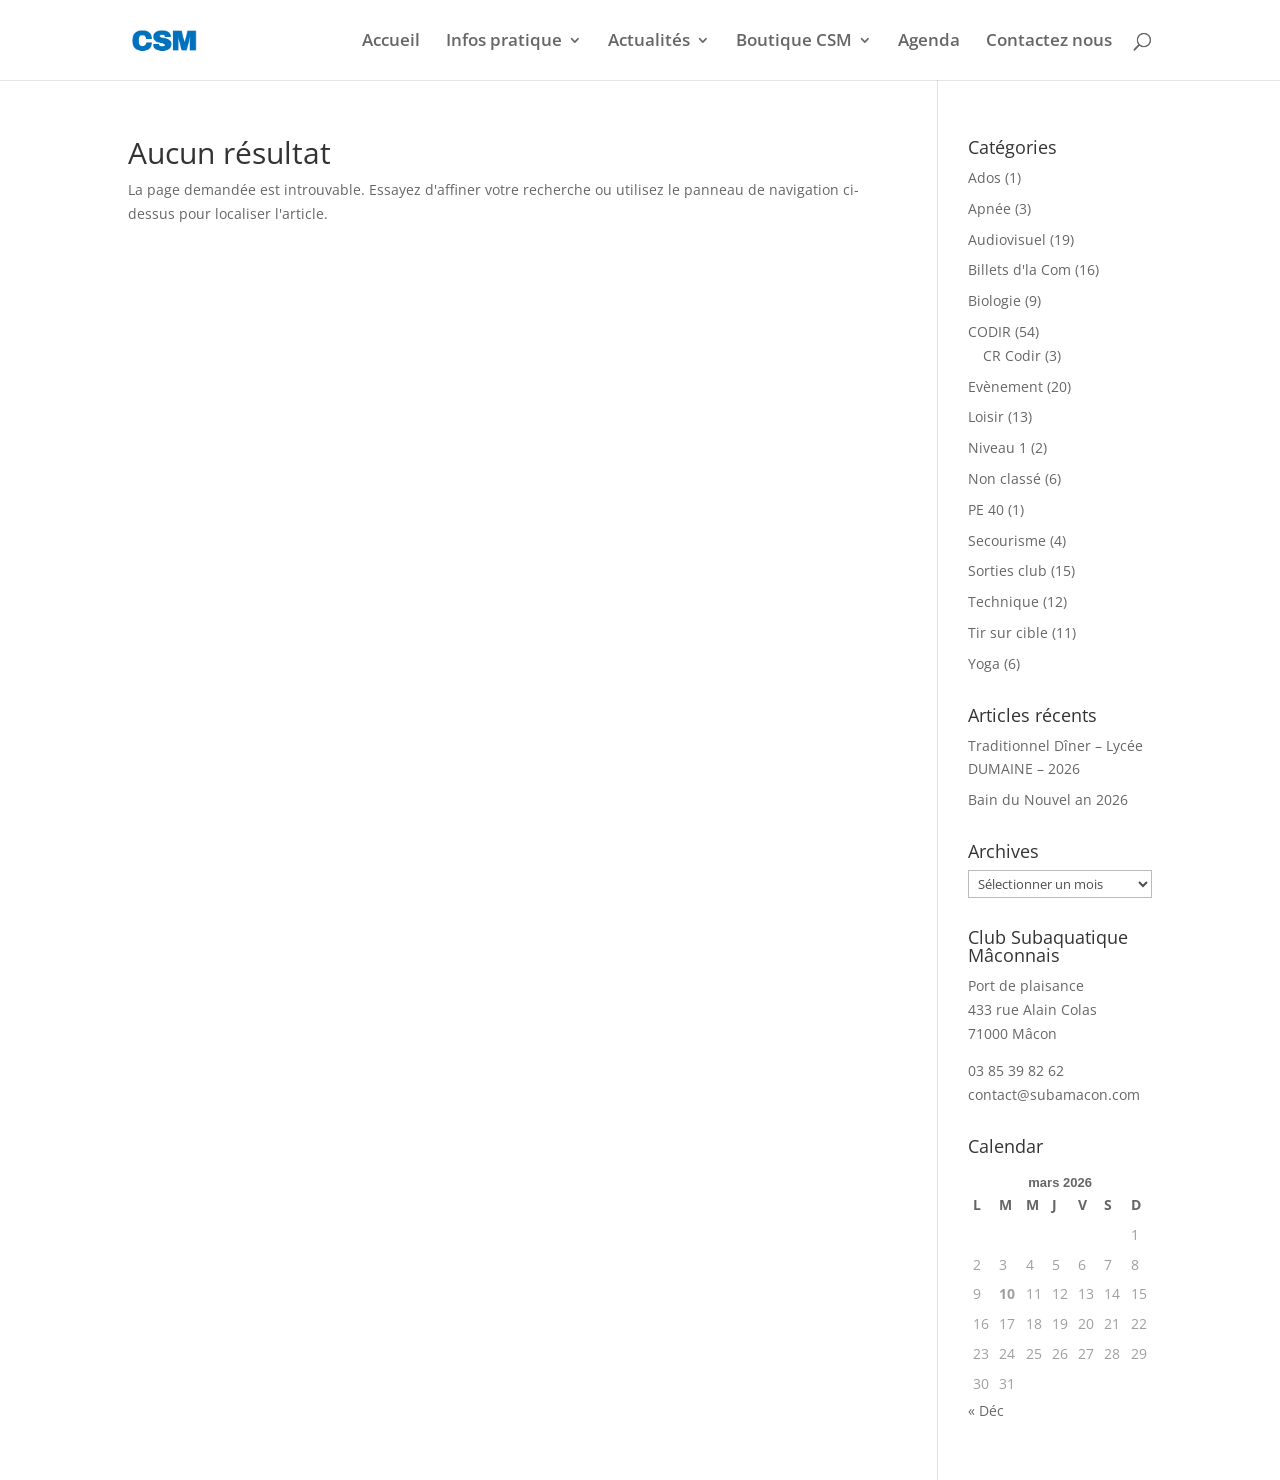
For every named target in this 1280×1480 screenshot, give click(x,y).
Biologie (994, 300)
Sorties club (1007, 570)
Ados (984, 177)
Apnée (989, 208)
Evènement (1005, 386)
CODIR (989, 331)
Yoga (984, 663)
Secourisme (1007, 540)
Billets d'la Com (1019, 269)
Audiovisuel (1007, 239)
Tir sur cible (1008, 632)
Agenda (929, 42)
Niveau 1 (997, 447)
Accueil (391, 42)
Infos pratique (504, 42)
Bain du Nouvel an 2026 (1048, 799)
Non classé (1004, 478)
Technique (1003, 601)
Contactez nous (1049, 42)
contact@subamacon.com (1054, 1094)
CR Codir (1012, 355)
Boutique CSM (794, 42)
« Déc (986, 1410)
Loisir (986, 416)
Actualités (649, 42)
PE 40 (986, 509)
